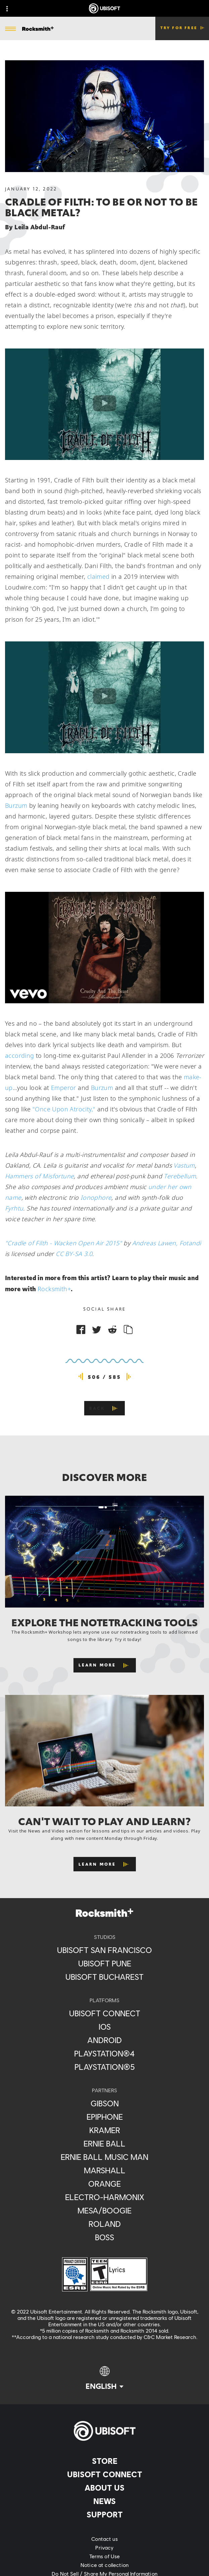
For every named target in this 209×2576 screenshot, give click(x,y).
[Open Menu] (10, 29)
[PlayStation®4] (104, 2053)
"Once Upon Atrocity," (64, 1109)
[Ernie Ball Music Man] (104, 2157)
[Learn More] (104, 1665)
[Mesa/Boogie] (104, 2210)
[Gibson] (104, 2103)
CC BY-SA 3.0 (74, 1254)
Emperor (63, 1088)
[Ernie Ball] (104, 2143)
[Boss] (104, 2237)
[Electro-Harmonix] (104, 2197)
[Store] (104, 2460)
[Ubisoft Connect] (104, 2474)
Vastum (184, 1165)
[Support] (104, 2514)
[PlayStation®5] (104, 2066)
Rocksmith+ (54, 1289)
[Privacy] (104, 2547)
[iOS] (104, 2026)
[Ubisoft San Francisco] (104, 1950)
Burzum (16, 805)
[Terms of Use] (104, 2556)
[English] (104, 2378)
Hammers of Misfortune (39, 1176)
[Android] (104, 2040)
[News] (104, 2501)
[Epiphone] (104, 2116)
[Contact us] (104, 2539)
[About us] (104, 2487)
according (19, 1055)
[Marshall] (104, 2170)
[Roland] (104, 2223)
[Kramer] (104, 2130)
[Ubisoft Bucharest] (104, 1976)
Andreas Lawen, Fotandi (166, 1243)
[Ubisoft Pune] (104, 1963)
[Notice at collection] (104, 2565)
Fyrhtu (14, 1208)
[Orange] (104, 2183)
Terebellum (180, 1176)
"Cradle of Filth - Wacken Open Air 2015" (63, 1243)
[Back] (104, 1408)
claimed (98, 576)
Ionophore (96, 1197)
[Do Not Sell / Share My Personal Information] (104, 2573)
